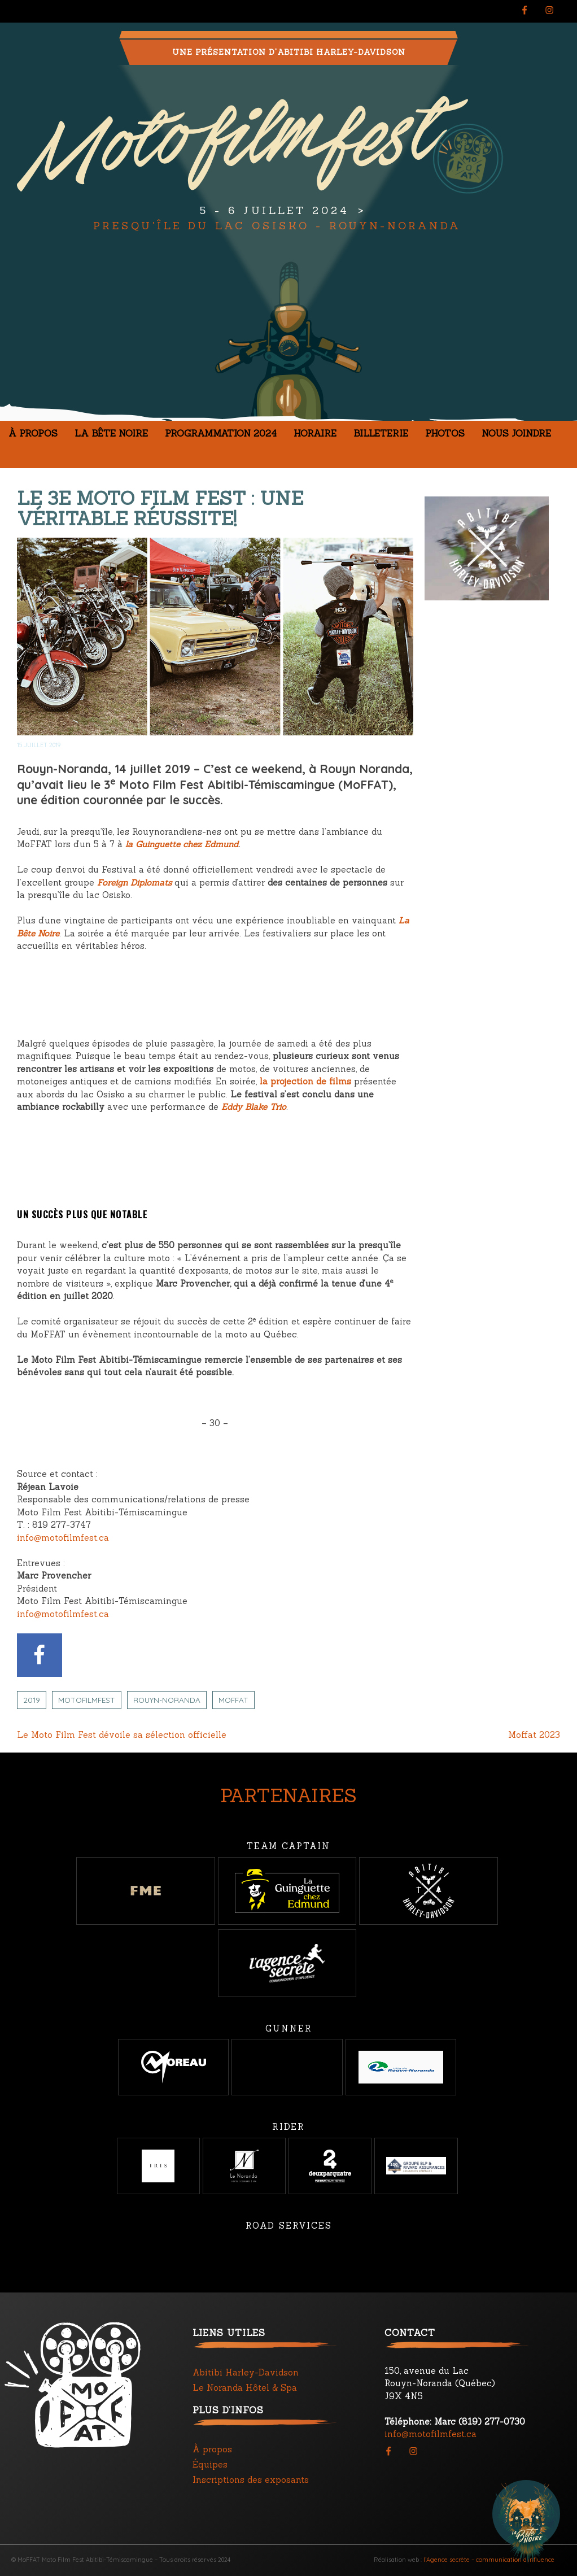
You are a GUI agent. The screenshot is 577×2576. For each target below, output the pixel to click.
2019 (31, 1700)
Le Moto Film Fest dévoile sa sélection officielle (121, 1734)
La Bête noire (111, 433)
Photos (445, 433)
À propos (33, 433)
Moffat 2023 (534, 1734)
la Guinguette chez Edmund (181, 844)
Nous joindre (516, 433)
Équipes (210, 2464)
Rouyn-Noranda (166, 1700)
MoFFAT (233, 1700)
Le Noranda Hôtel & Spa (245, 2387)
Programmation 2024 (221, 433)
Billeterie (380, 433)
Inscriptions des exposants (251, 2479)
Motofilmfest (86, 1700)
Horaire (315, 433)
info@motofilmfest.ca (63, 1537)
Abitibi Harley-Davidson (246, 2372)
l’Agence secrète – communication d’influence (488, 2560)
